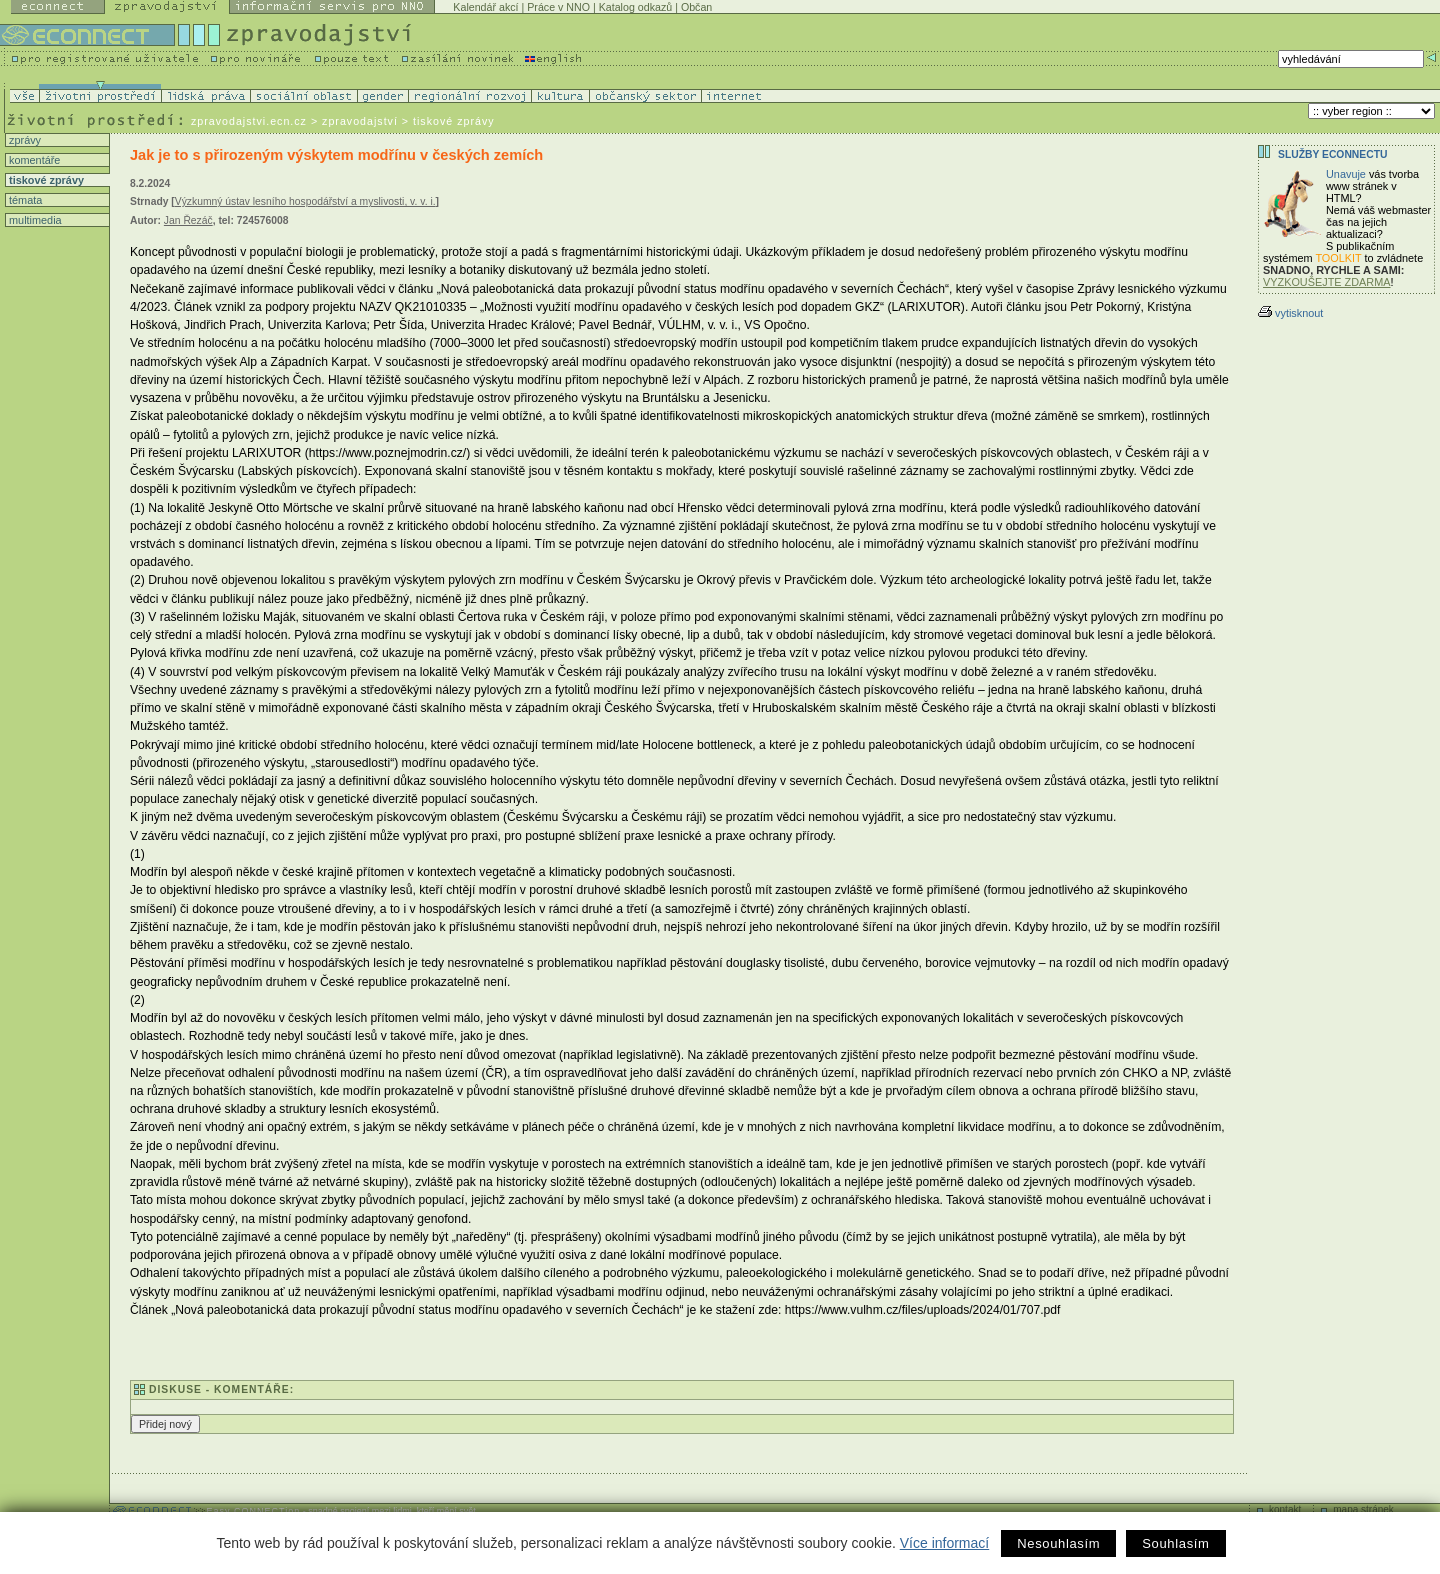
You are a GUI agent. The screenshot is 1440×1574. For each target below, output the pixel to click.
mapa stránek (1363, 1509)
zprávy (23, 140)
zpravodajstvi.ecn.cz (249, 121)
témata (24, 200)
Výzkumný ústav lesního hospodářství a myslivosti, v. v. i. (305, 201)
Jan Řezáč (188, 220)
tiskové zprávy (45, 180)
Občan (696, 7)
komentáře (33, 160)
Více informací (944, 1543)
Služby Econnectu (1332, 154)
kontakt (1285, 1509)
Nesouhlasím (1058, 1543)
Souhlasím (1175, 1543)
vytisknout (1290, 313)
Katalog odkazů (635, 7)
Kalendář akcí (485, 7)
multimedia (34, 220)
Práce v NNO (558, 7)
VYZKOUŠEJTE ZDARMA (1327, 282)
